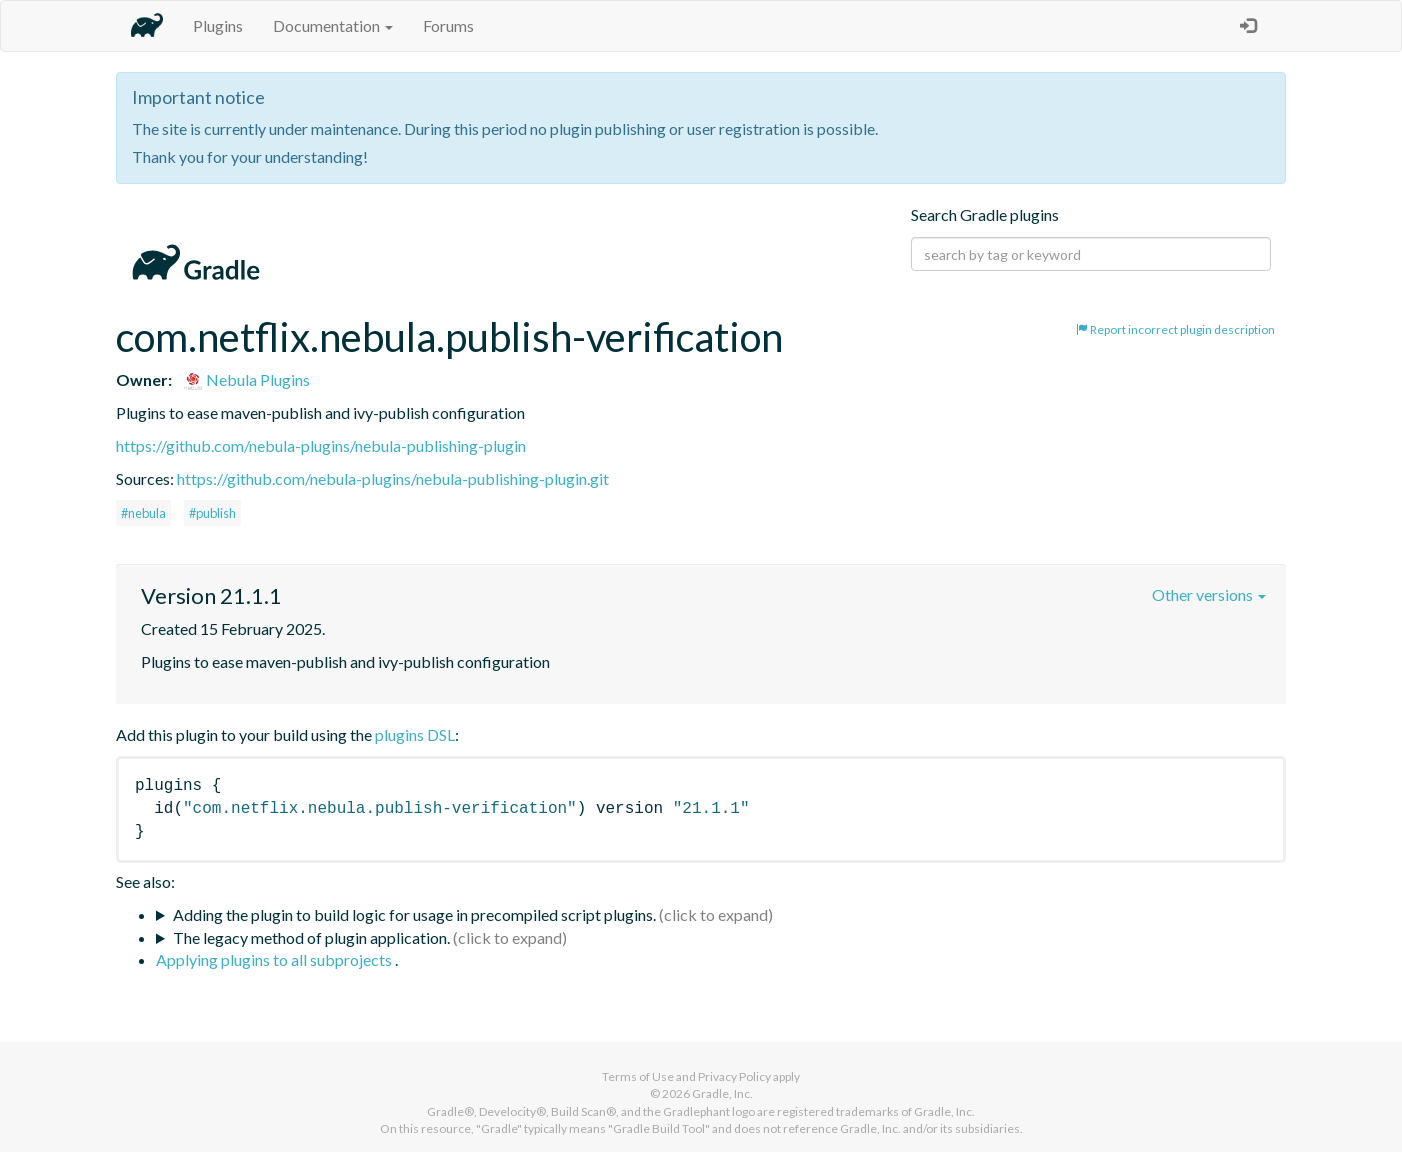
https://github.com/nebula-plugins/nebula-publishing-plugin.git (393, 478)
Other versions (1209, 594)
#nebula (143, 513)
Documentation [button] (333, 25)
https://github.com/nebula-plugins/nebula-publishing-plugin (321, 445)
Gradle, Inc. (722, 1093)
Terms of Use (638, 1076)
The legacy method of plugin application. (311, 937)
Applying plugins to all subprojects (275, 959)
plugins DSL (415, 734)
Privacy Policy (734, 1076)
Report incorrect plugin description (1175, 329)
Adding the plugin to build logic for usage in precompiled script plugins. (414, 914)
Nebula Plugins (246, 379)
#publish (212, 513)
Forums (448, 25)
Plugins (218, 25)
